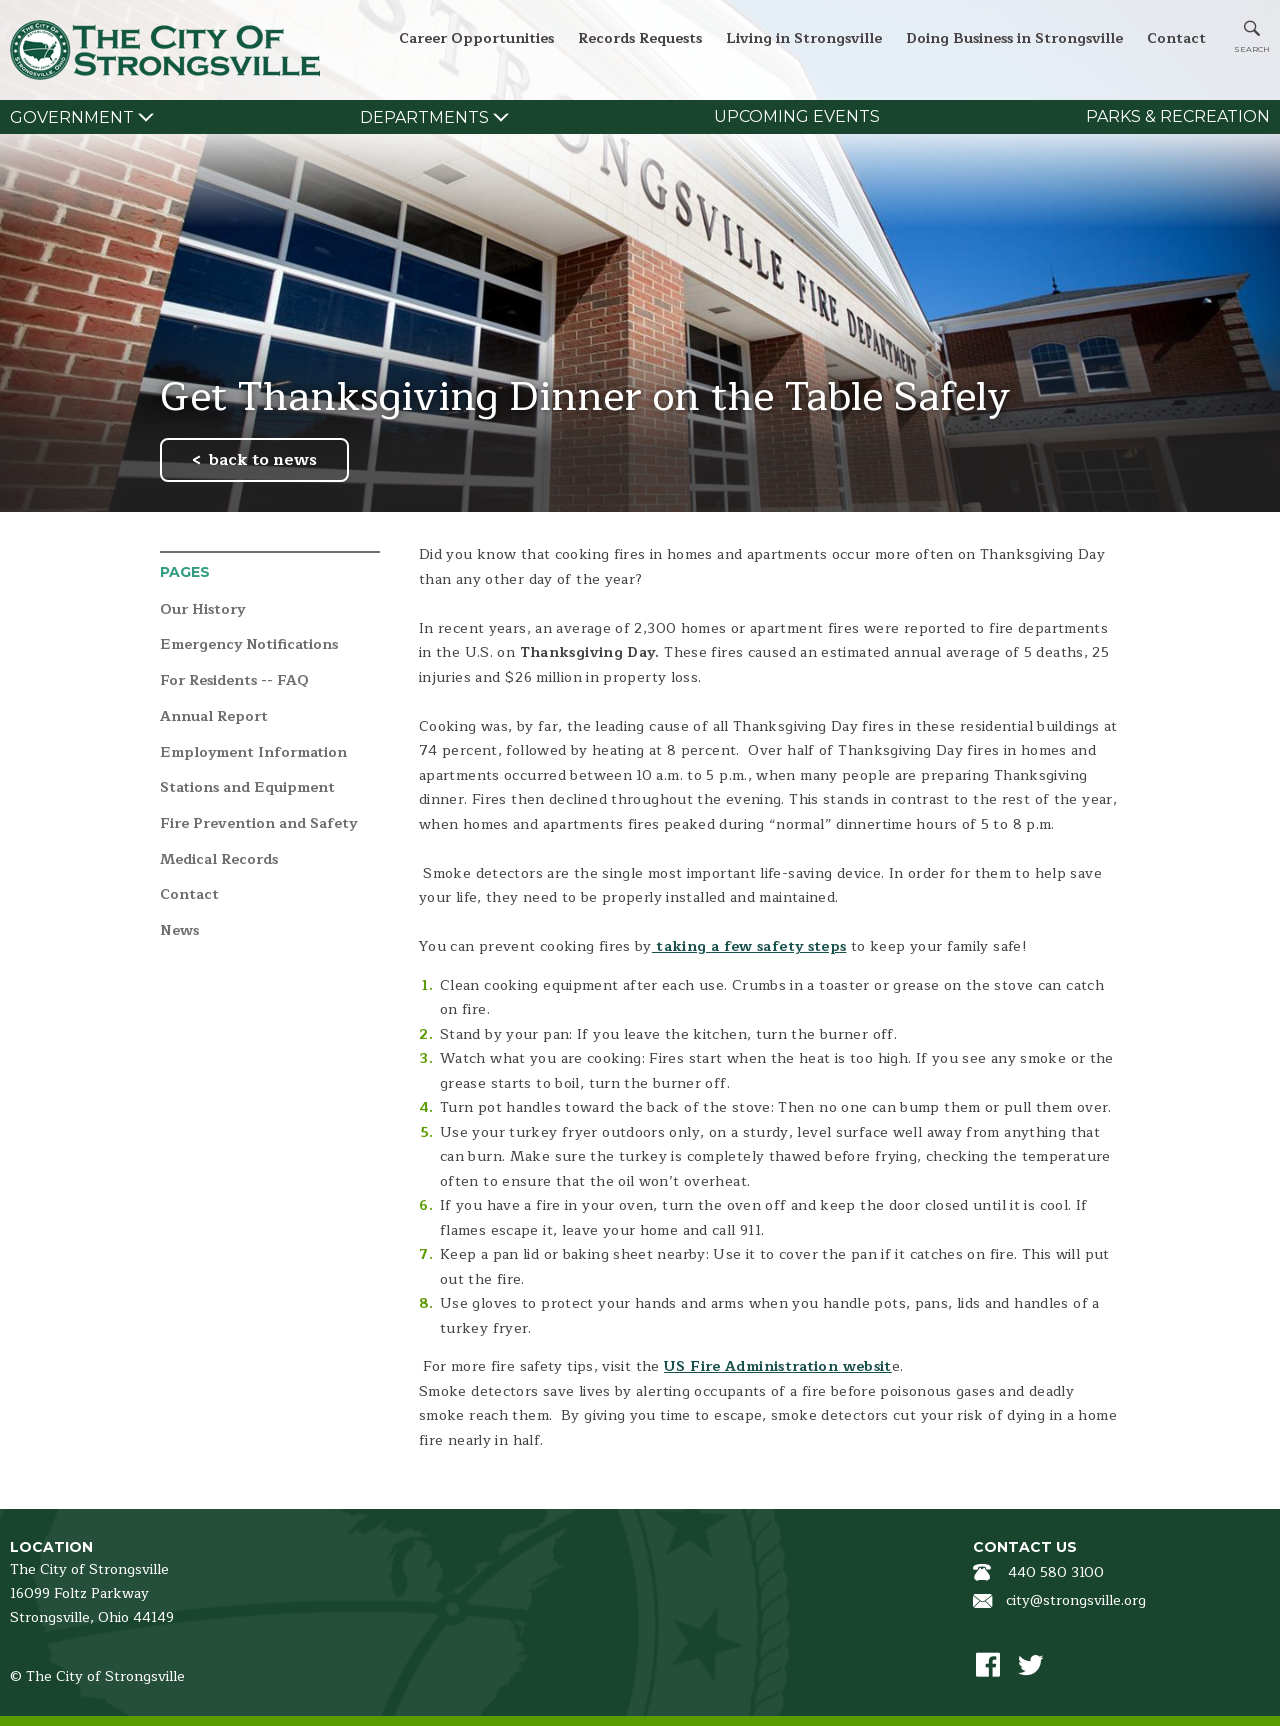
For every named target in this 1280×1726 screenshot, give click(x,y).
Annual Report (214, 717)
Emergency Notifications (249, 645)
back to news (263, 460)
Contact (1176, 38)
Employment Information (253, 753)
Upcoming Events (797, 116)
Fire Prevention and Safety (258, 824)
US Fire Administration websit (778, 1366)
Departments (424, 117)
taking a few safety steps (749, 946)
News (179, 931)
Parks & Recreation (1178, 116)
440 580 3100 (1056, 1572)
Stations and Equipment (247, 788)
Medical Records (219, 860)
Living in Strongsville (804, 38)
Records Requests (640, 38)
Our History (202, 610)
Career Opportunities (476, 38)
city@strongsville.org (1076, 1600)
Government (72, 117)
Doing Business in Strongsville (1014, 38)
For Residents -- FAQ (234, 681)
